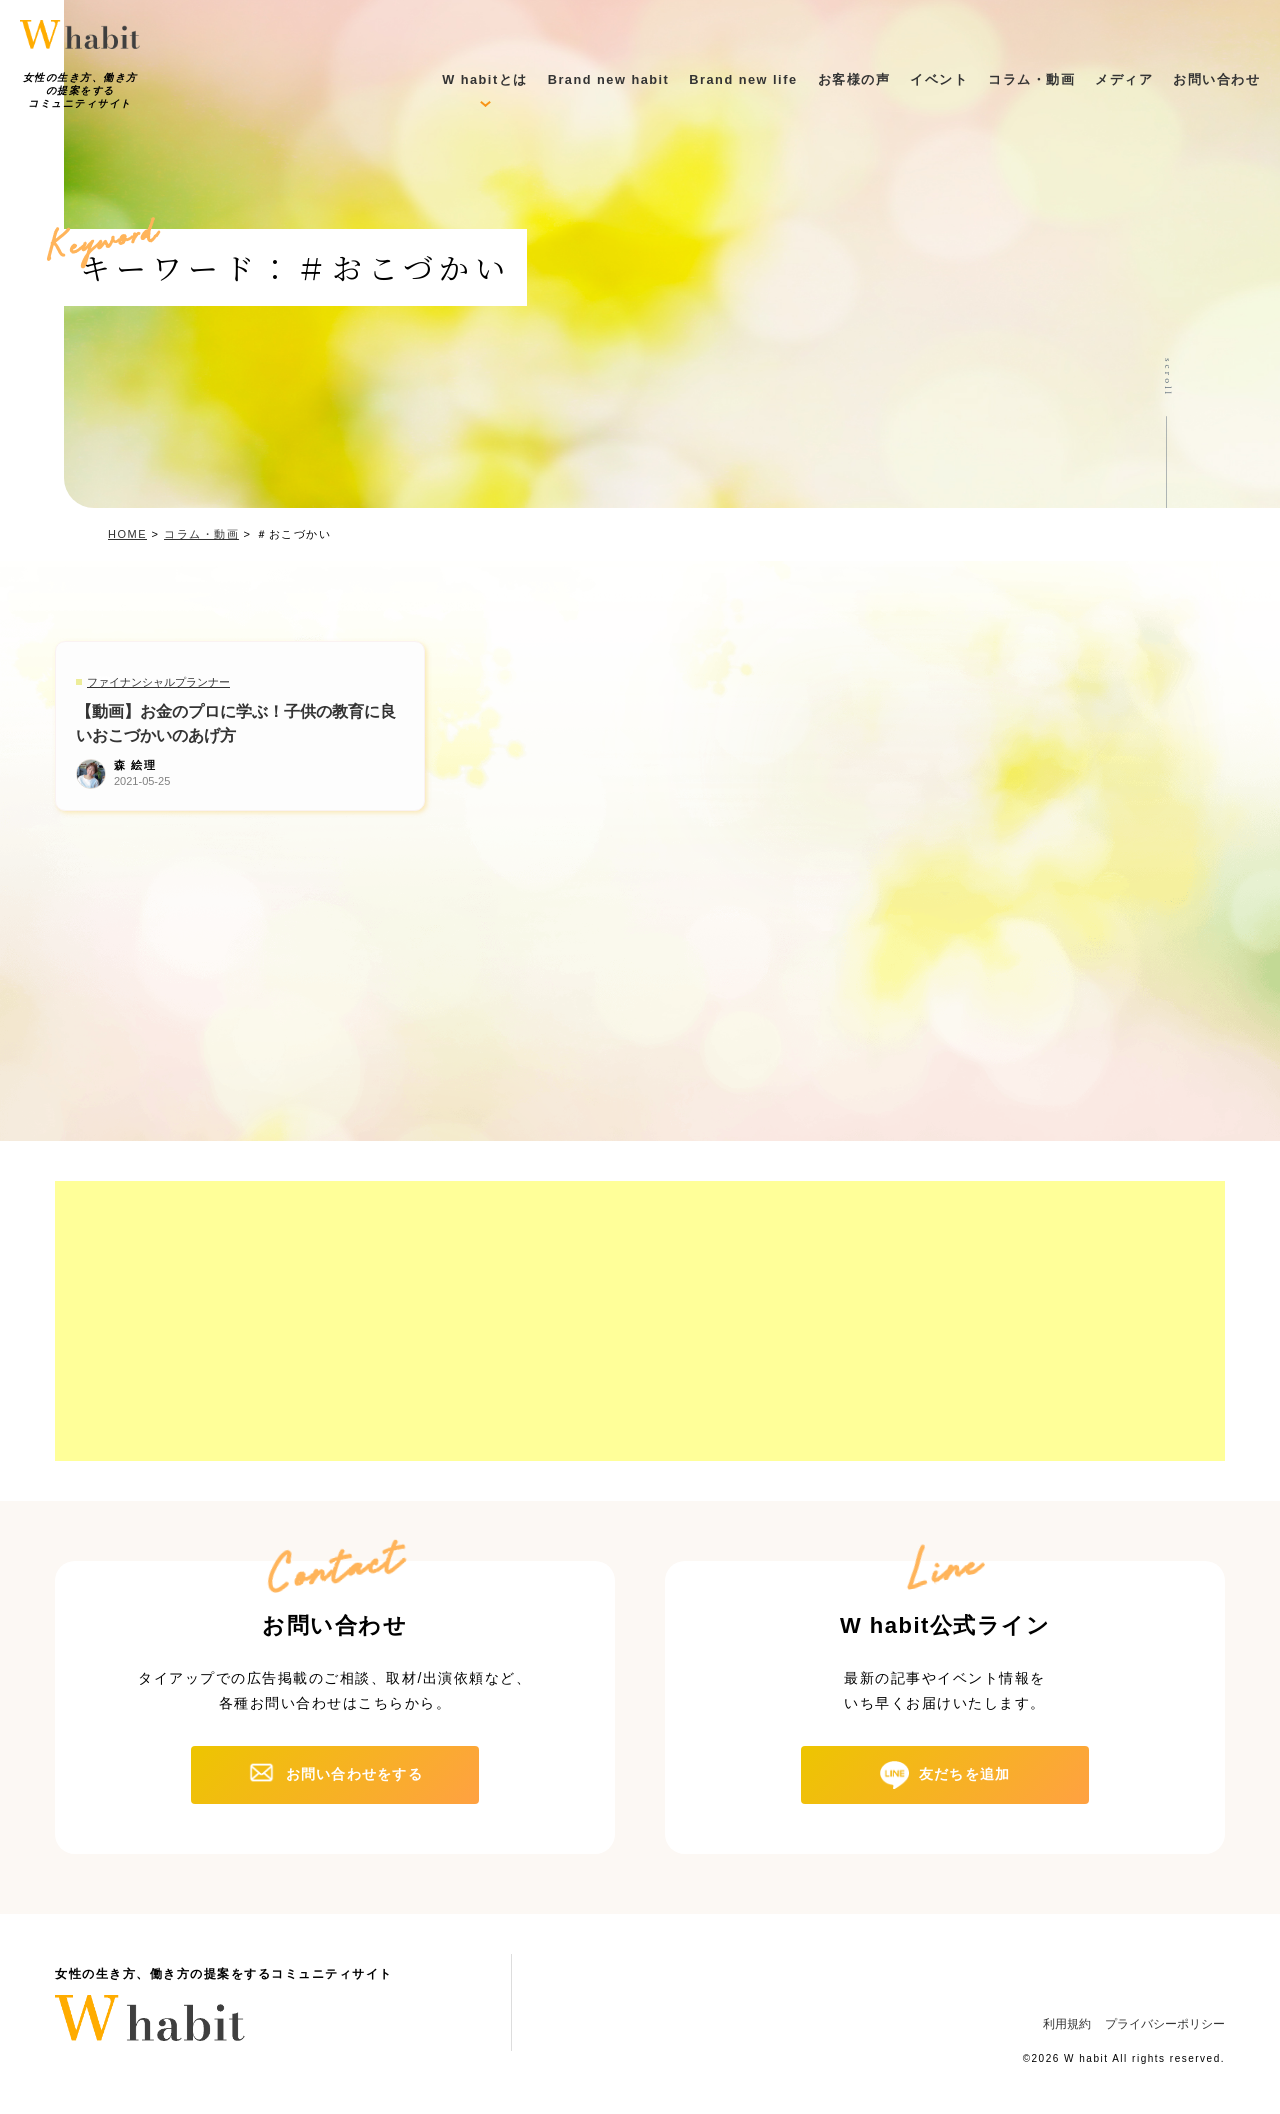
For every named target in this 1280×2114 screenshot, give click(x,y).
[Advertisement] (640, 1321)
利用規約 (1067, 2024)
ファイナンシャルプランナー (158, 682)
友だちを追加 (965, 1774)
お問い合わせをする (354, 1774)
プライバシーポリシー (1165, 2024)
